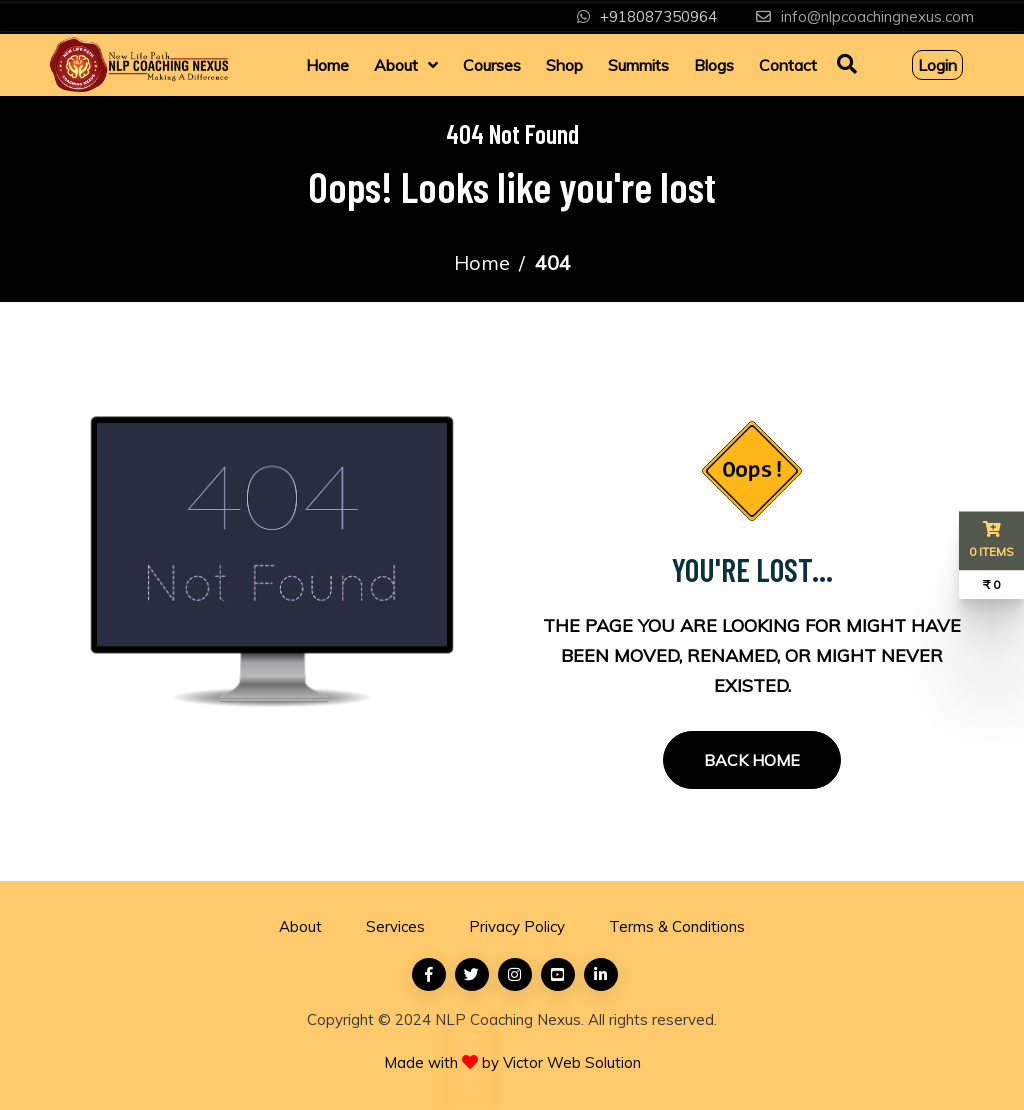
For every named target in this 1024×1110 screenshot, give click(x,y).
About (396, 65)
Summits (638, 65)
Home (327, 65)
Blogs (714, 65)
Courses (492, 65)
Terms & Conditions (677, 926)
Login (937, 65)
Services (395, 926)
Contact (788, 65)
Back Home (752, 760)
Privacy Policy (517, 926)
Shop (564, 65)
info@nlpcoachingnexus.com (877, 16)
